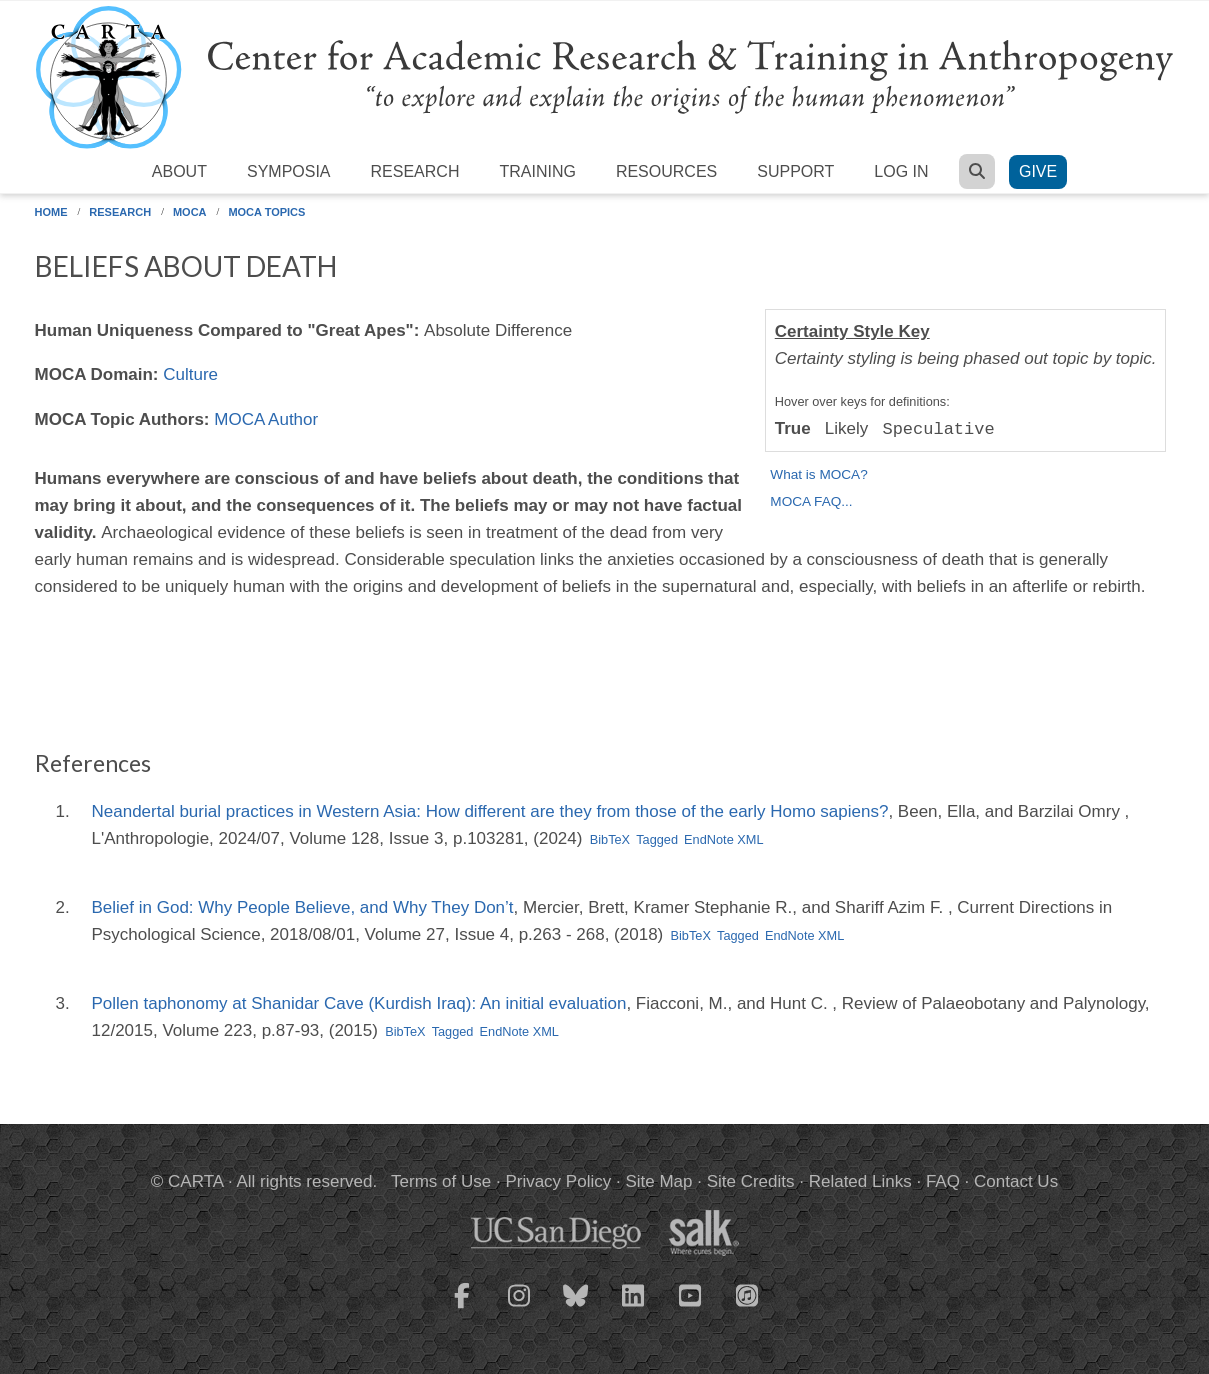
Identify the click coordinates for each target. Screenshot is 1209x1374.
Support (795, 171)
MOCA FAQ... (811, 501)
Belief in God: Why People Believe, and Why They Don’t (303, 907)
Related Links (860, 1181)
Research (415, 171)
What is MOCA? (818, 474)
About (179, 171)
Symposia (289, 171)
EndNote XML (723, 839)
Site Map (658, 1181)
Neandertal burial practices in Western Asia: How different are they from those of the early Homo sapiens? (490, 811)
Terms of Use (441, 1181)
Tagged (657, 839)
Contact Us (1016, 1181)
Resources (666, 171)
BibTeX (610, 839)
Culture (190, 374)
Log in (901, 171)
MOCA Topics (266, 212)
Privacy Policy (558, 1181)
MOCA (190, 212)
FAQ (943, 1181)
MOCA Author (266, 419)
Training (537, 171)
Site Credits (751, 1181)
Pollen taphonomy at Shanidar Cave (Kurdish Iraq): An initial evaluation (359, 1003)
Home (51, 212)
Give (1038, 171)
